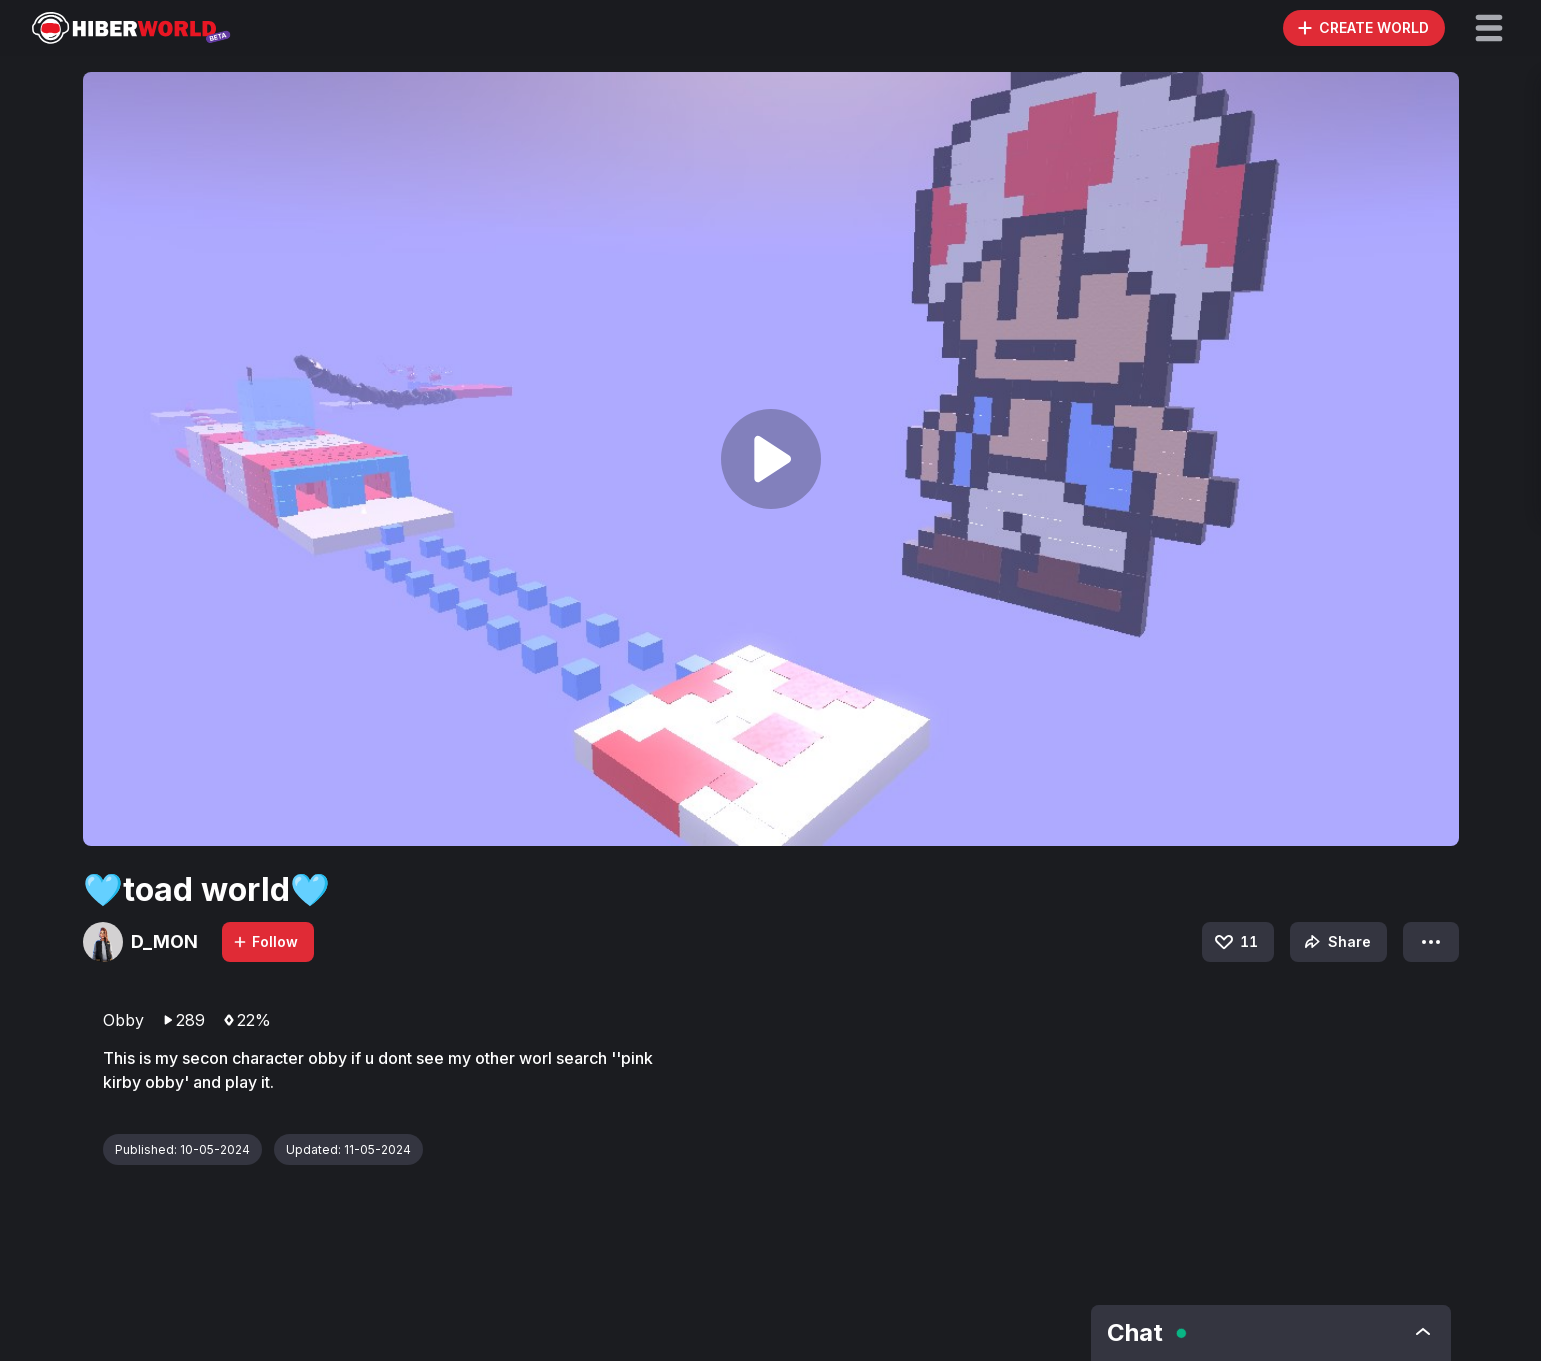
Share (1335, 942)
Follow (265, 941)
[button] (1489, 28)
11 (1235, 942)
